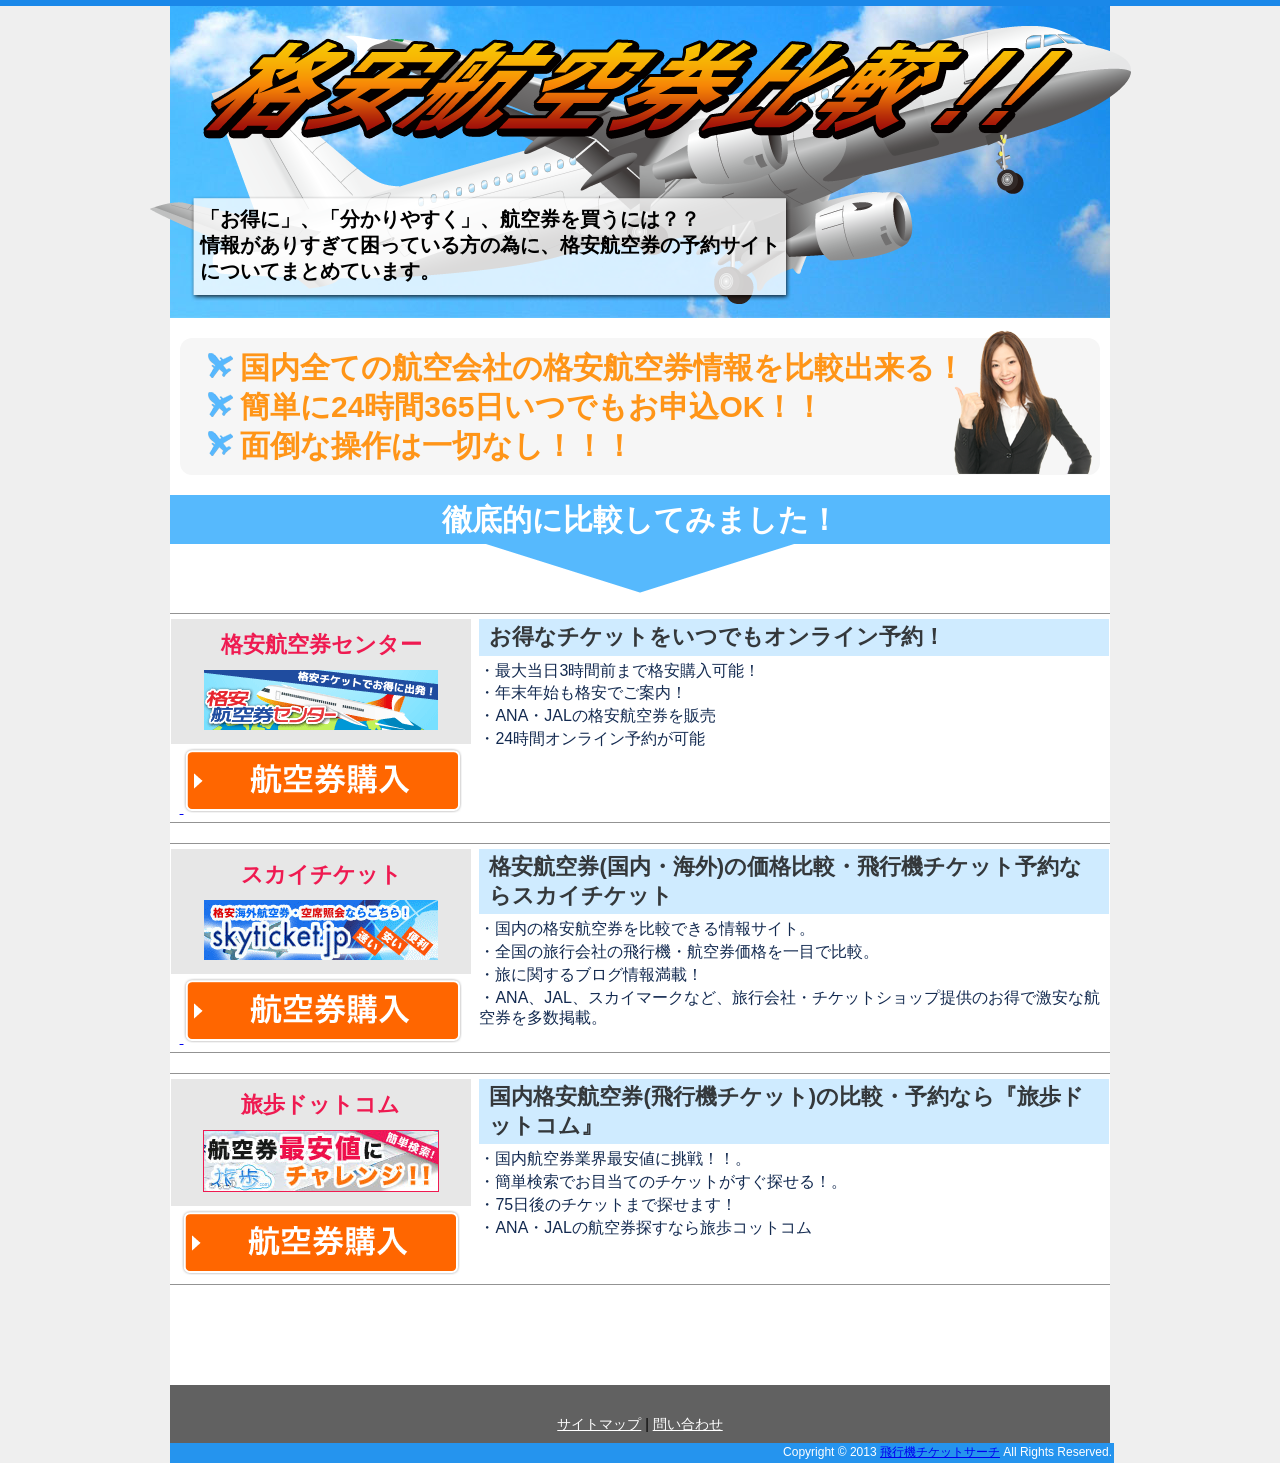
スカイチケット (321, 874)
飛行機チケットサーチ (940, 1452)
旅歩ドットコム (320, 1104)
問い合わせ (688, 1424)
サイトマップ (599, 1424)
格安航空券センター (321, 644)
